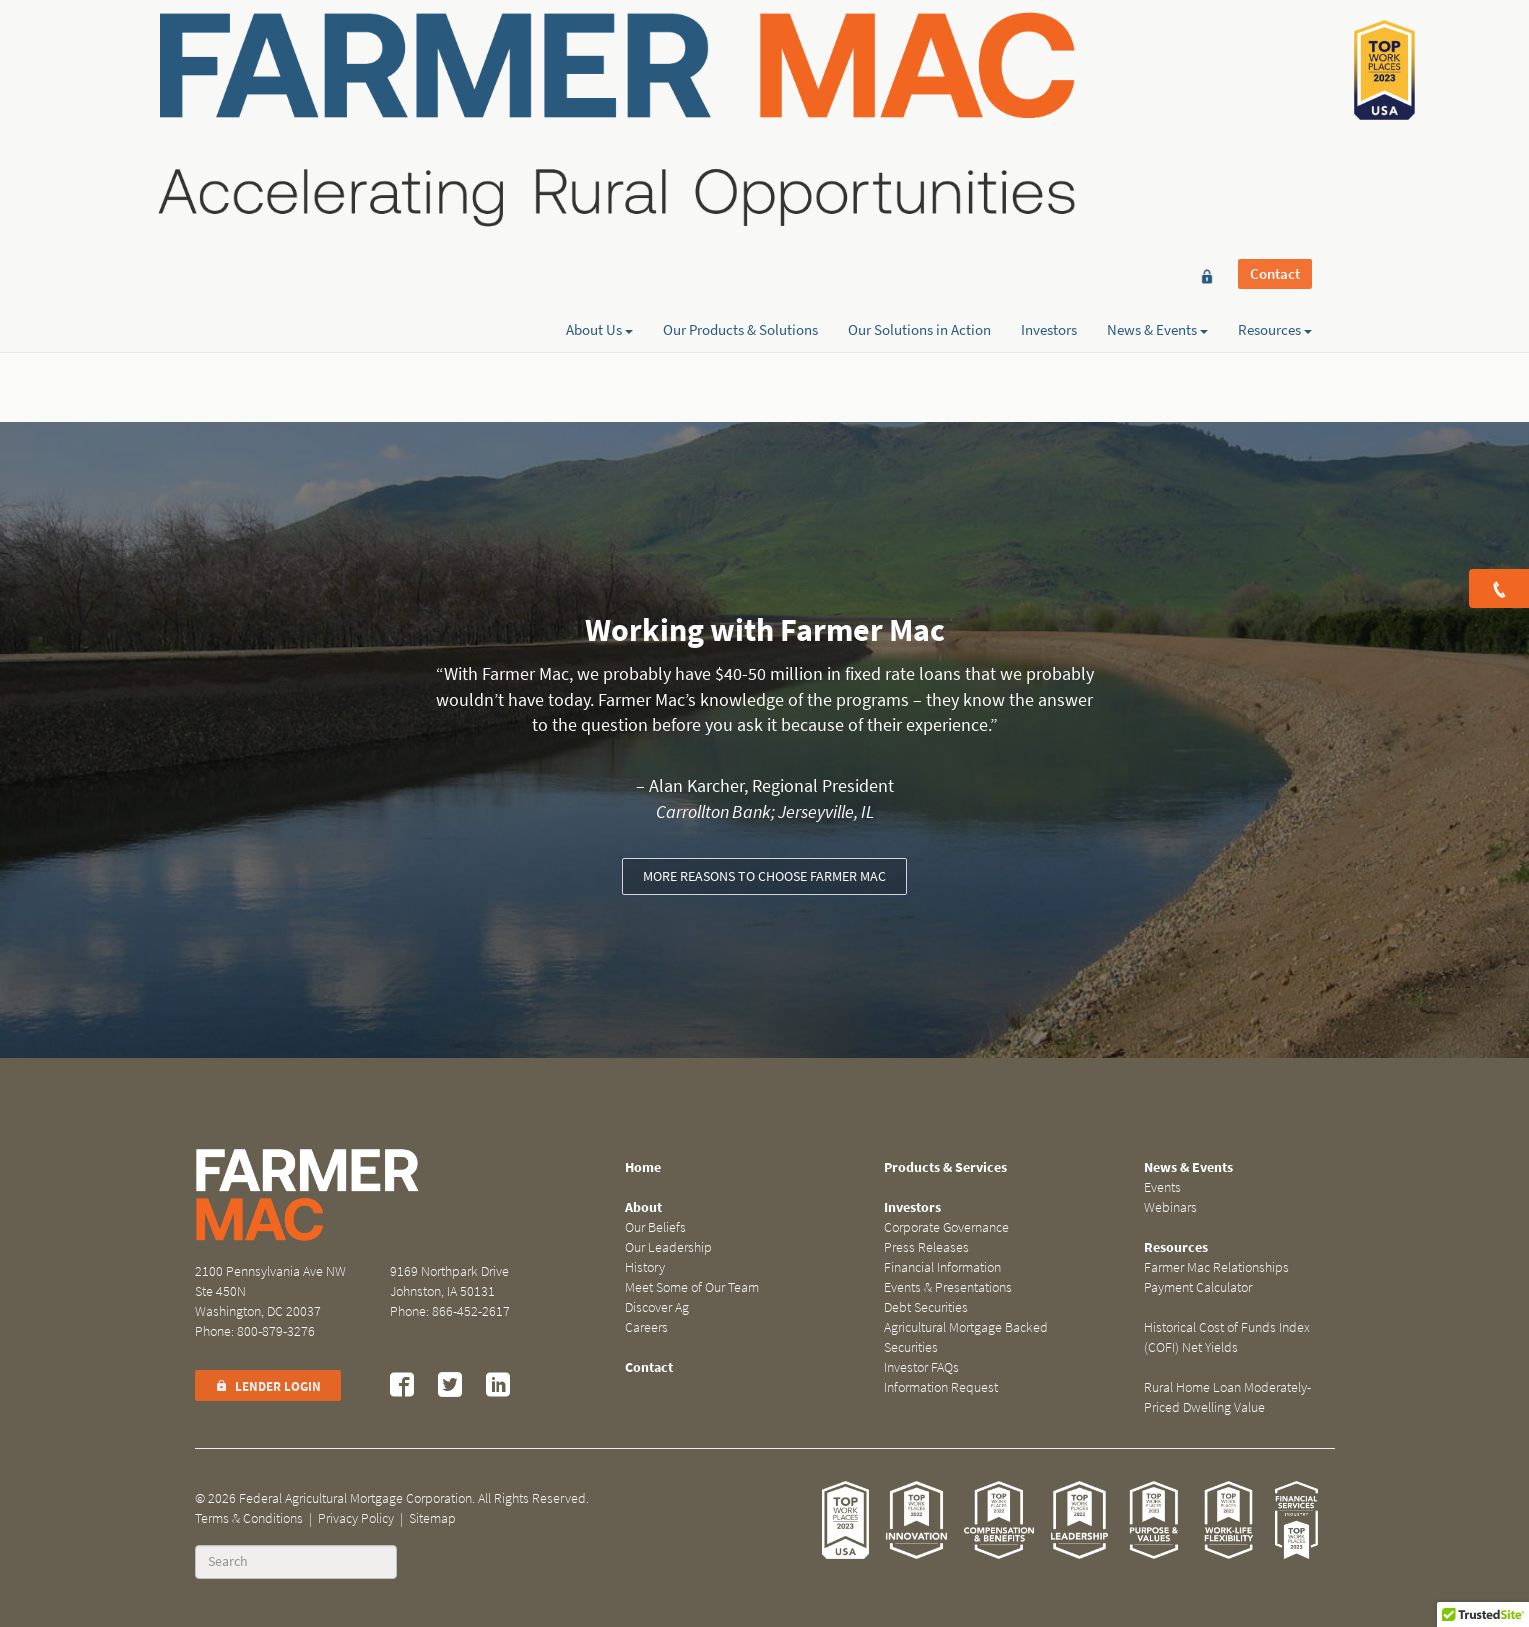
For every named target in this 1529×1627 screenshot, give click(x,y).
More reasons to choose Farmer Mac (764, 876)
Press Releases (926, 1247)
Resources (1275, 87)
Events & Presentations (948, 1287)
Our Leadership (668, 1247)
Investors (1049, 87)
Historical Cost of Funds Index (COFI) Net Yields (1227, 1337)
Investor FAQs (921, 1367)
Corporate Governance (946, 1227)
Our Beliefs (655, 1227)
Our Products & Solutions (740, 87)
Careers (646, 1327)
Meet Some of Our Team (692, 1287)
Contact (1275, 52)
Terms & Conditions (249, 1518)
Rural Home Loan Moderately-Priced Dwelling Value (1227, 1397)
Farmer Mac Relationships (1216, 1267)
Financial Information (942, 1267)
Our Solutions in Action (919, 87)
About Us (599, 87)
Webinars (1170, 1207)
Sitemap (432, 1518)
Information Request (941, 1387)
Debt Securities (926, 1307)
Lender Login (268, 1386)
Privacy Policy (356, 1518)
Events (1162, 1187)
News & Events (1157, 87)
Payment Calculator (1198, 1287)
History (645, 1267)
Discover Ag (657, 1307)
